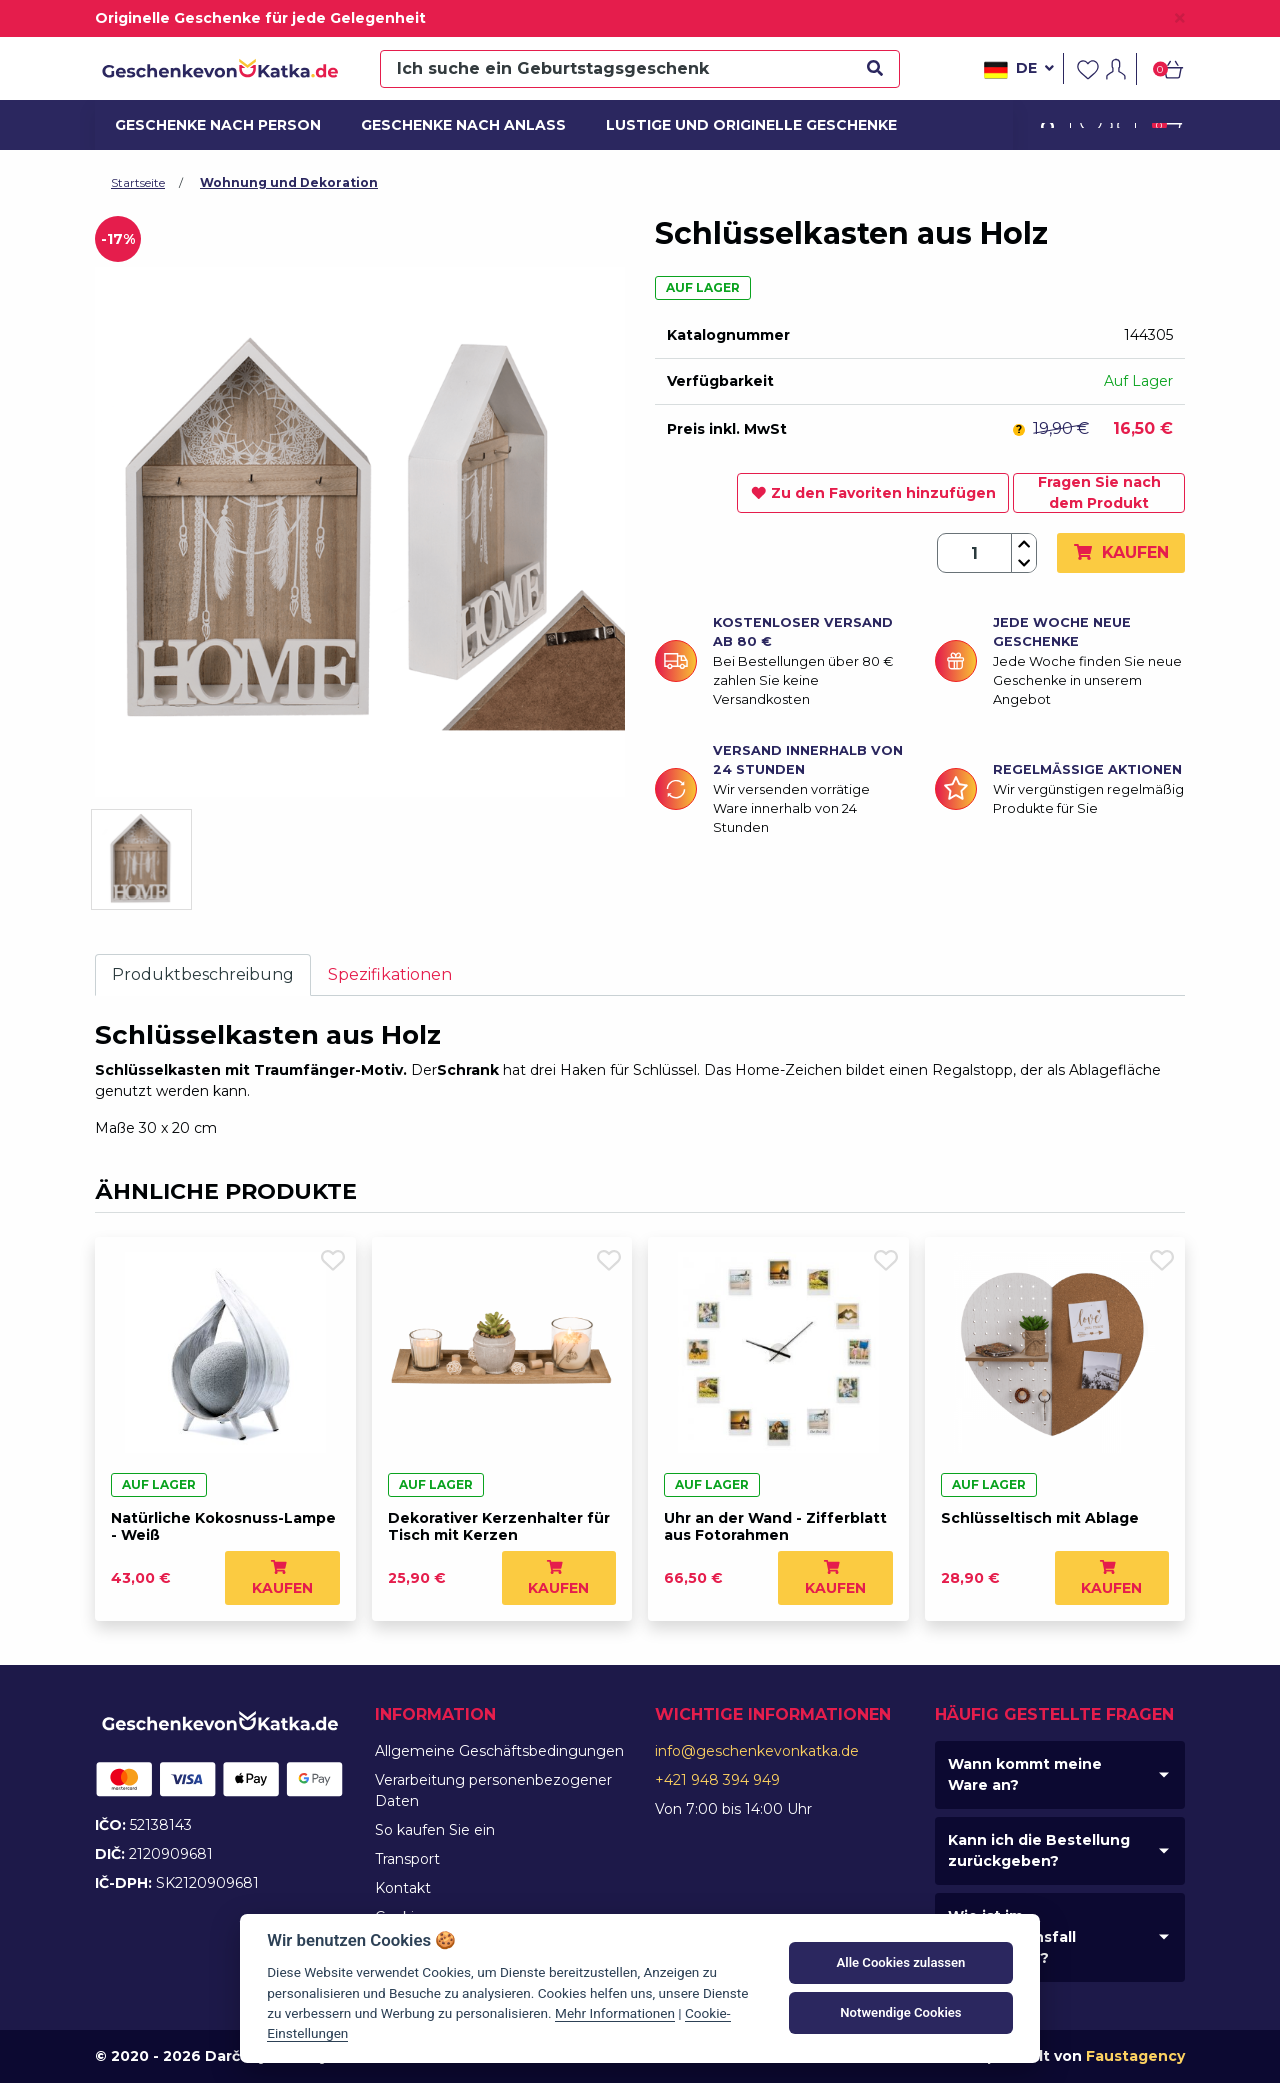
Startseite (138, 182)
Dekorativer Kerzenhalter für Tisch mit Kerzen (499, 1526)
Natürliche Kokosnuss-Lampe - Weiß (223, 1526)
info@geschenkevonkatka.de (757, 1751)
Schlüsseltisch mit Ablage (1040, 1518)
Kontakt (403, 1888)
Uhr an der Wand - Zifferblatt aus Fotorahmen (775, 1526)
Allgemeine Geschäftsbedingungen (499, 1751)
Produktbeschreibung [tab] (203, 974)
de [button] (1019, 70)
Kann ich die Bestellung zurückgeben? (1039, 1850)
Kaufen (1121, 552)
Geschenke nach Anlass (453, 125)
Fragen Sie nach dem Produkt (1099, 492)
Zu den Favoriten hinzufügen (873, 493)
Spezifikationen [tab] (390, 974)
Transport (407, 1859)
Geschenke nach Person (207, 125)
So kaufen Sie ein (435, 1830)
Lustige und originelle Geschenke (734, 125)
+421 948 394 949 (717, 1780)
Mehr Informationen (615, 2013)
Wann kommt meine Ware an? (1025, 1774)
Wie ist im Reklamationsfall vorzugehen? (1012, 1937)
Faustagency (1135, 2056)
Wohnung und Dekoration (289, 182)
